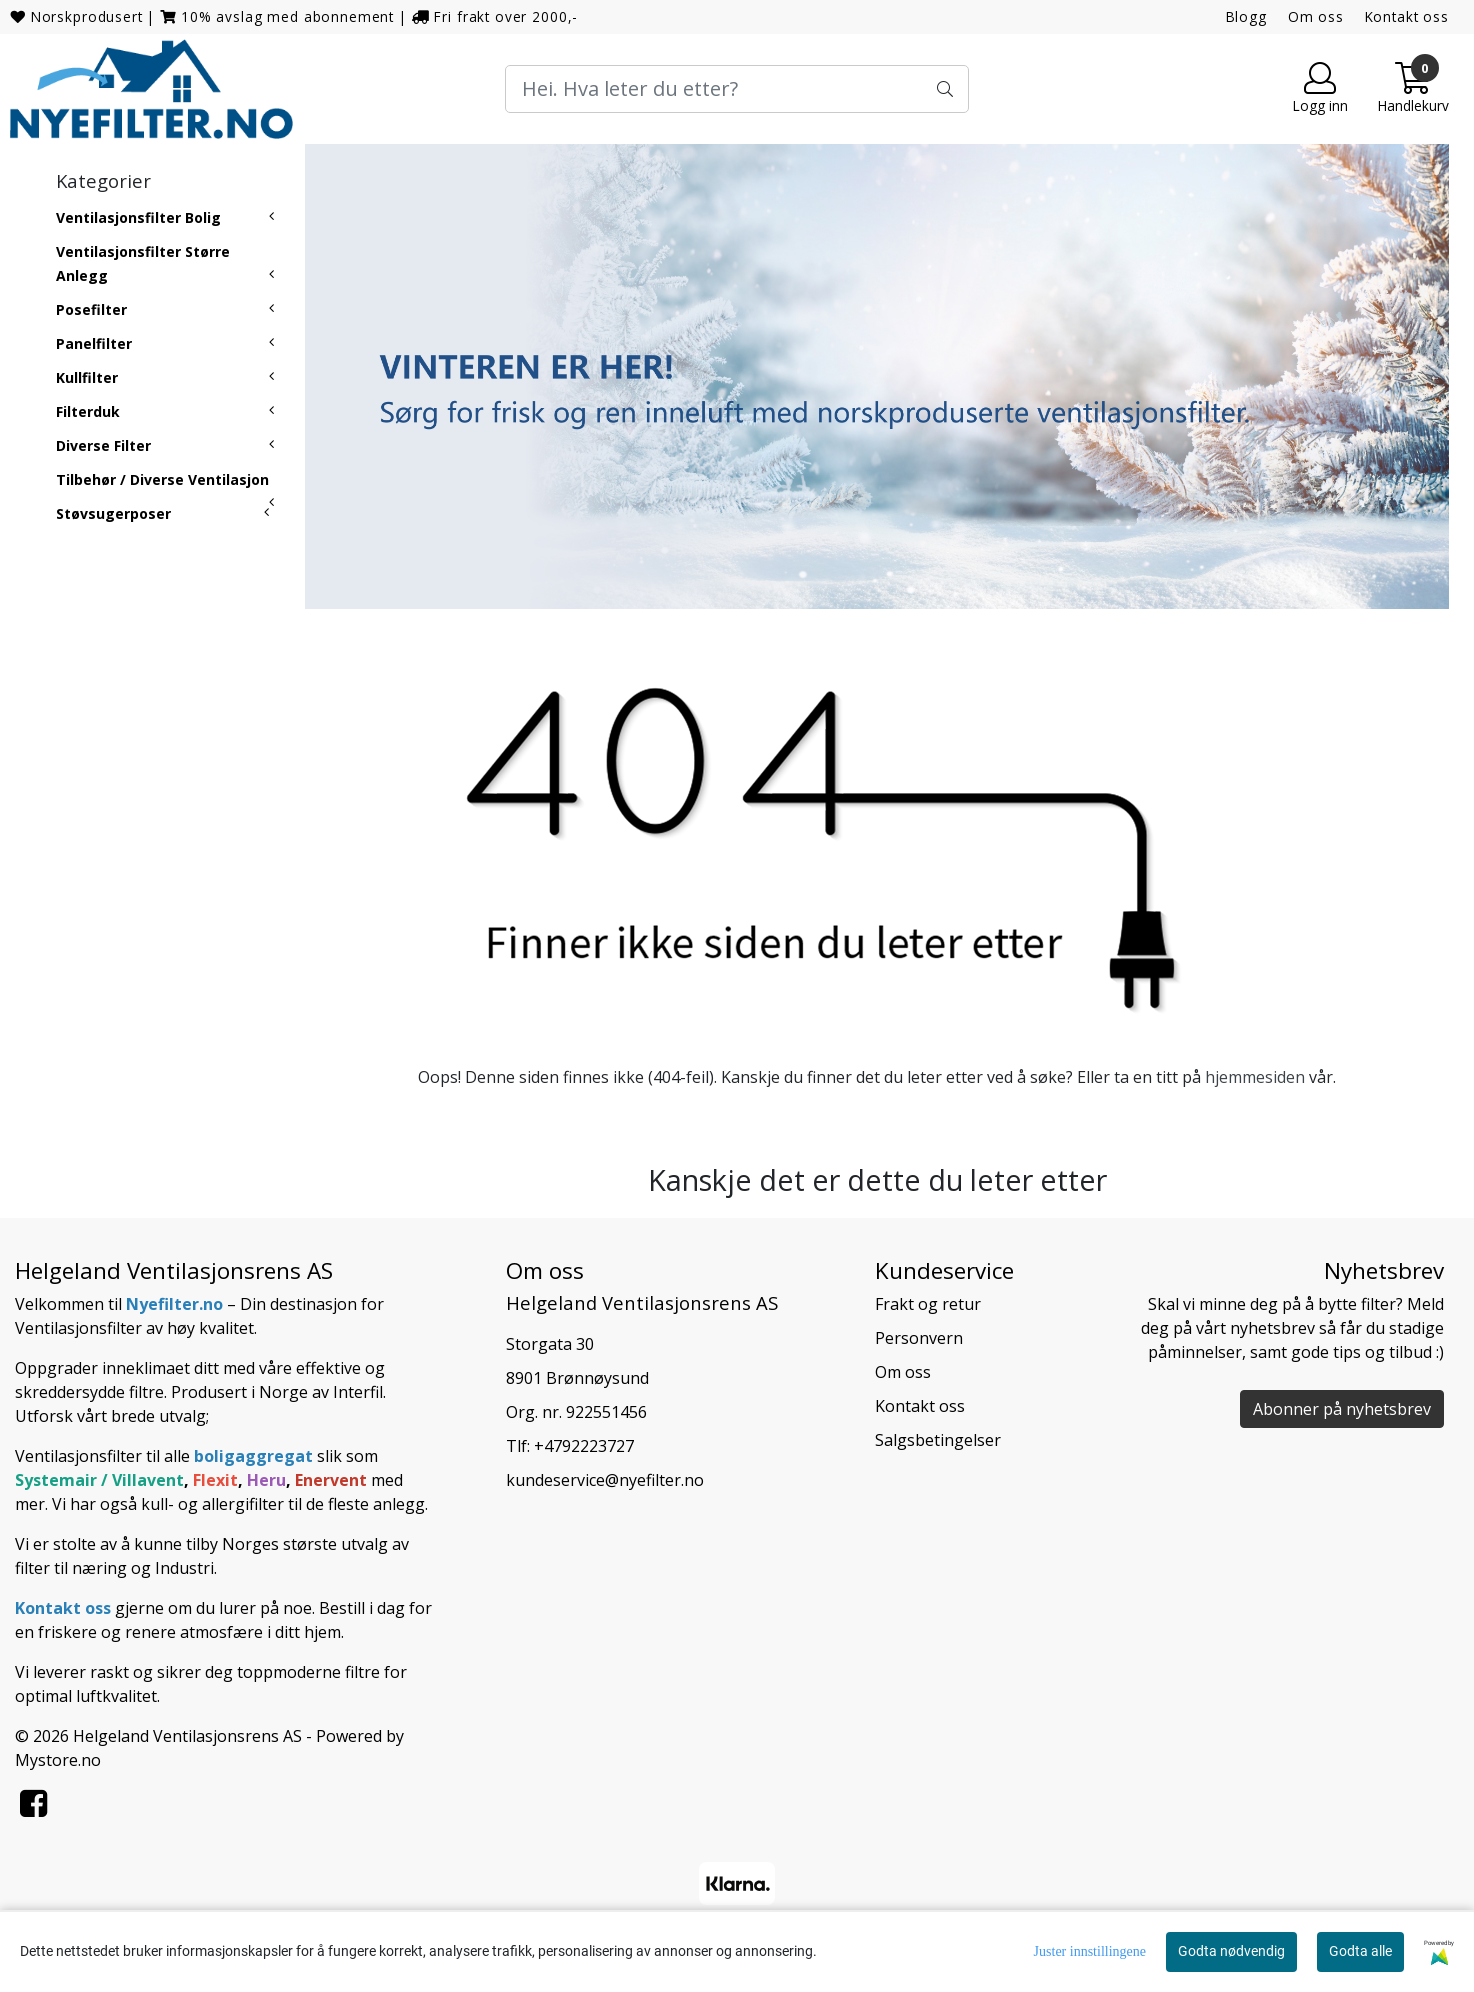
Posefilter (91, 309)
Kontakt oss (1407, 16)
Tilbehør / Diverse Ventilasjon (162, 479)
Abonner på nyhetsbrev (1342, 1409)
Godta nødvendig (1231, 1951)
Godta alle (1360, 1951)
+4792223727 (584, 1446)
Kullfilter (87, 377)
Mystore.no (58, 1760)
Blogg (1246, 16)
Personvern (919, 1338)
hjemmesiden (1255, 1077)
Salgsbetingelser (938, 1440)
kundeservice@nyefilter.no (605, 1480)
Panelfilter (94, 343)
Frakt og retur (928, 1304)
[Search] (737, 89)
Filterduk (88, 411)
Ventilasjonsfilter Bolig (138, 217)
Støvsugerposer (113, 513)
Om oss (1316, 16)
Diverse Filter (103, 445)
